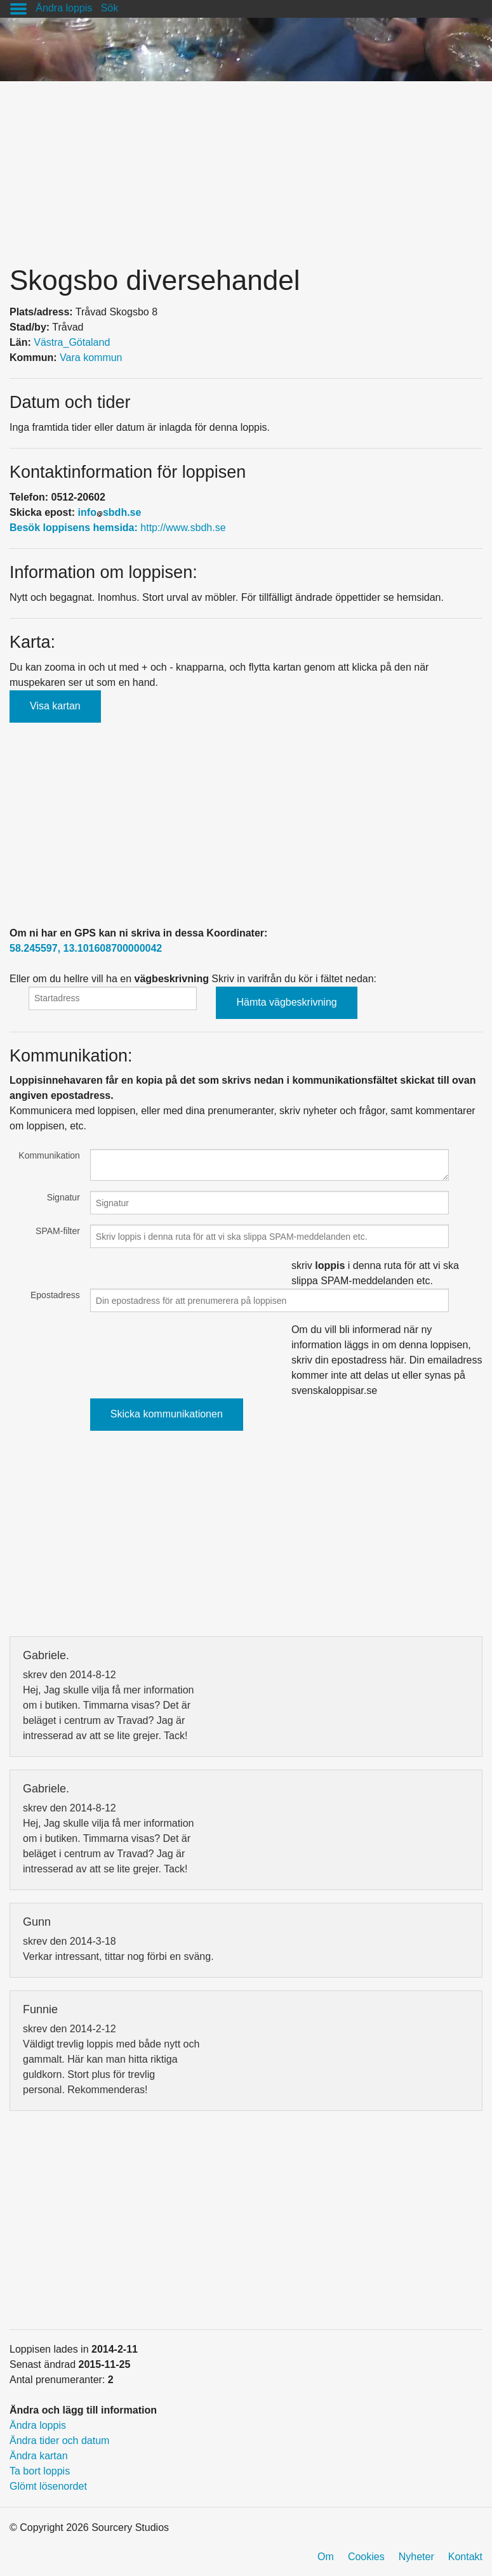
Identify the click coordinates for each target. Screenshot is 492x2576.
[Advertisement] (246, 170)
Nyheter (416, 2556)
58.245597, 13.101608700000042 (86, 948)
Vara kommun (91, 357)
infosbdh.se (110, 512)
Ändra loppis (64, 8)
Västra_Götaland (72, 342)
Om (325, 2556)
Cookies (366, 2556)
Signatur (63, 1197)
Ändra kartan (39, 2455)
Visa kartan (55, 705)
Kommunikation (49, 1155)
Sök (110, 8)
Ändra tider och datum (59, 2440)
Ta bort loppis (40, 2471)
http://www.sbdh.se (182, 527)
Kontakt (465, 2556)
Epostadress (55, 1295)
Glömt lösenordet (48, 2486)
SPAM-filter (58, 1231)
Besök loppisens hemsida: (75, 527)
